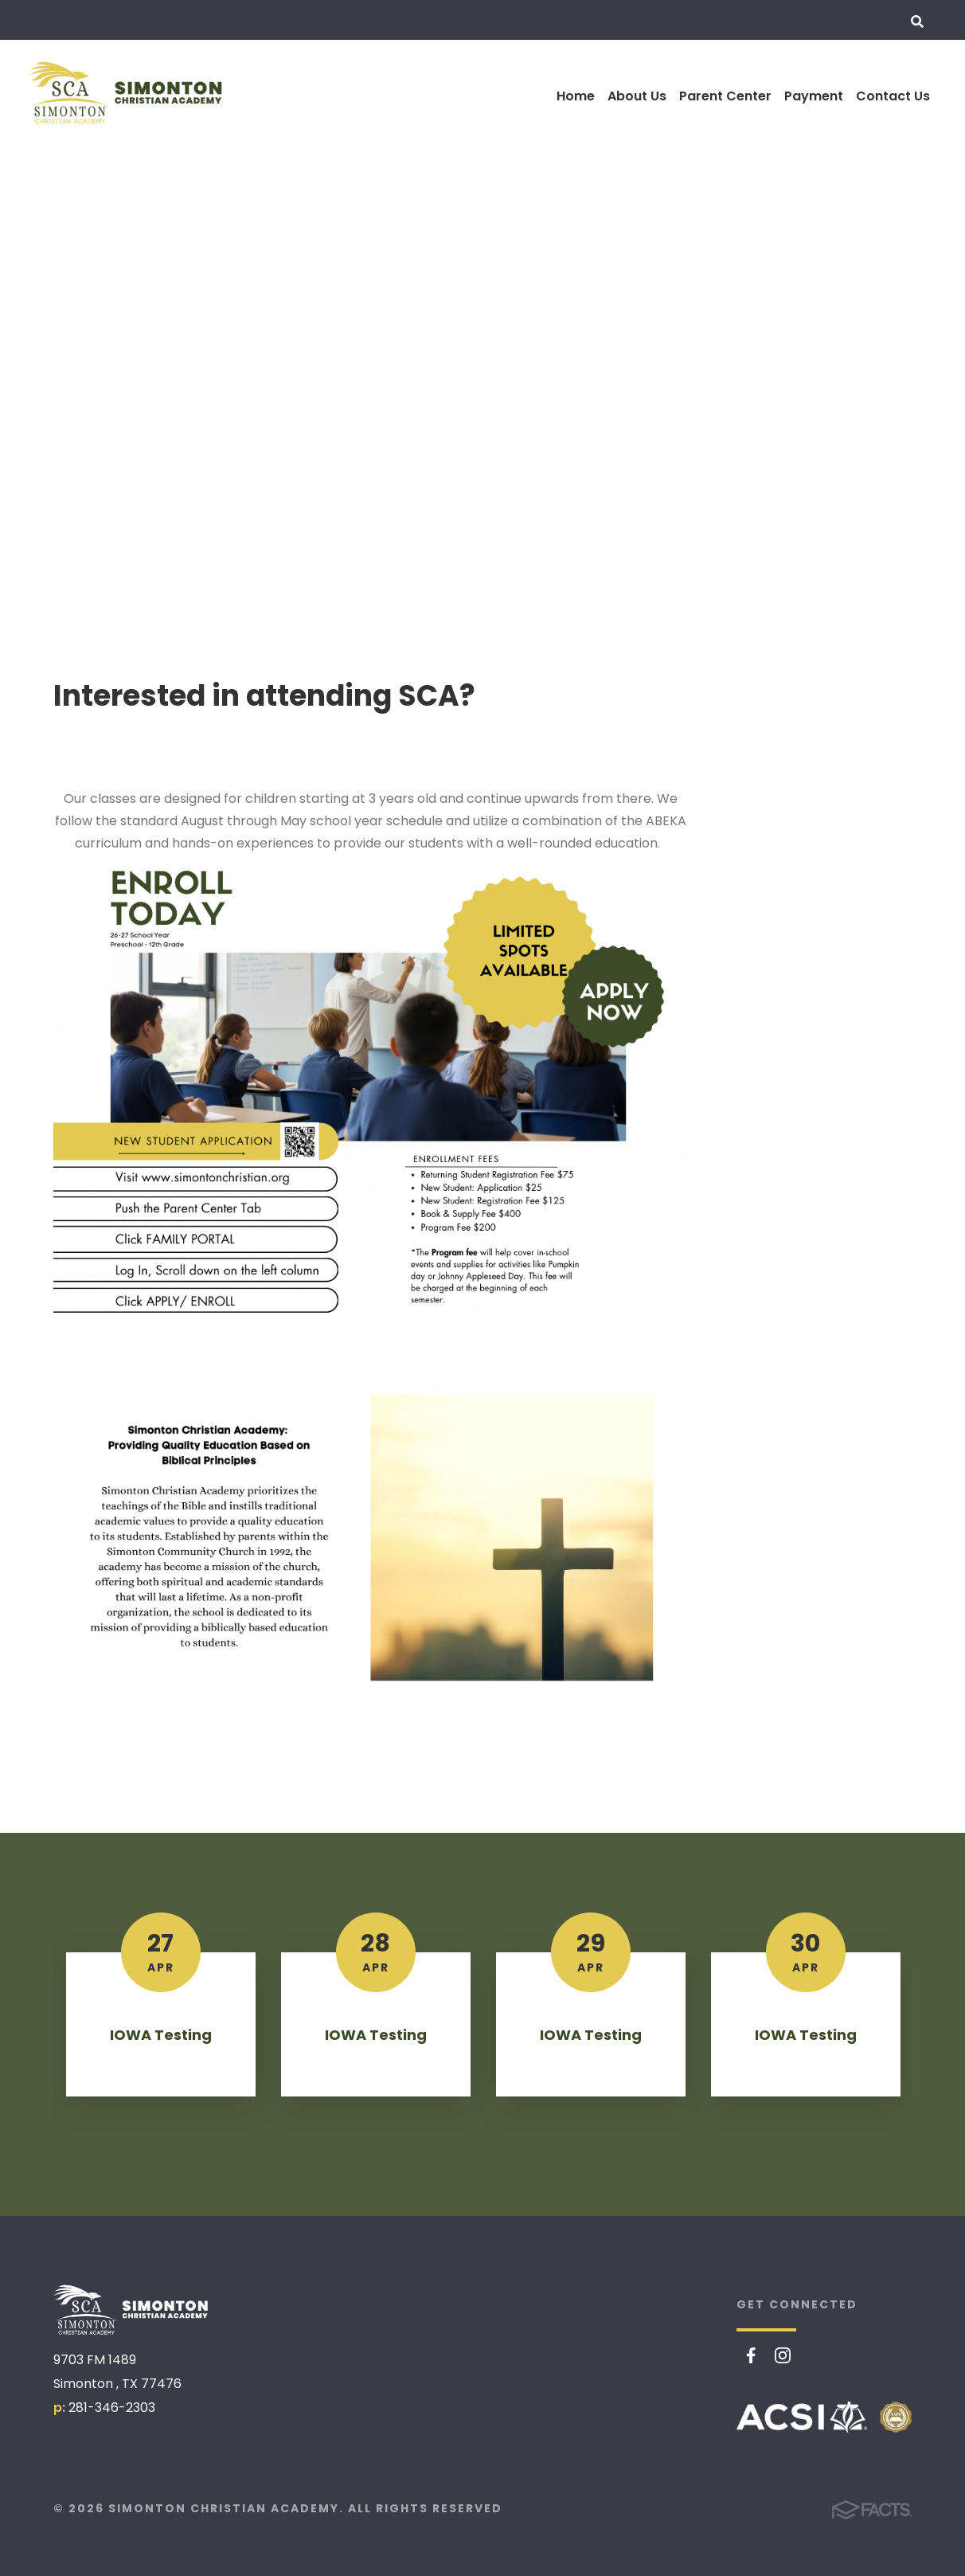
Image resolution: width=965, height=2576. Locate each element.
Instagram (783, 2355)
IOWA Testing (161, 2035)
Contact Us (893, 96)
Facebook (751, 2355)
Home (576, 96)
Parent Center (725, 96)
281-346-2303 (111, 2407)
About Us (637, 96)
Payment (813, 96)
